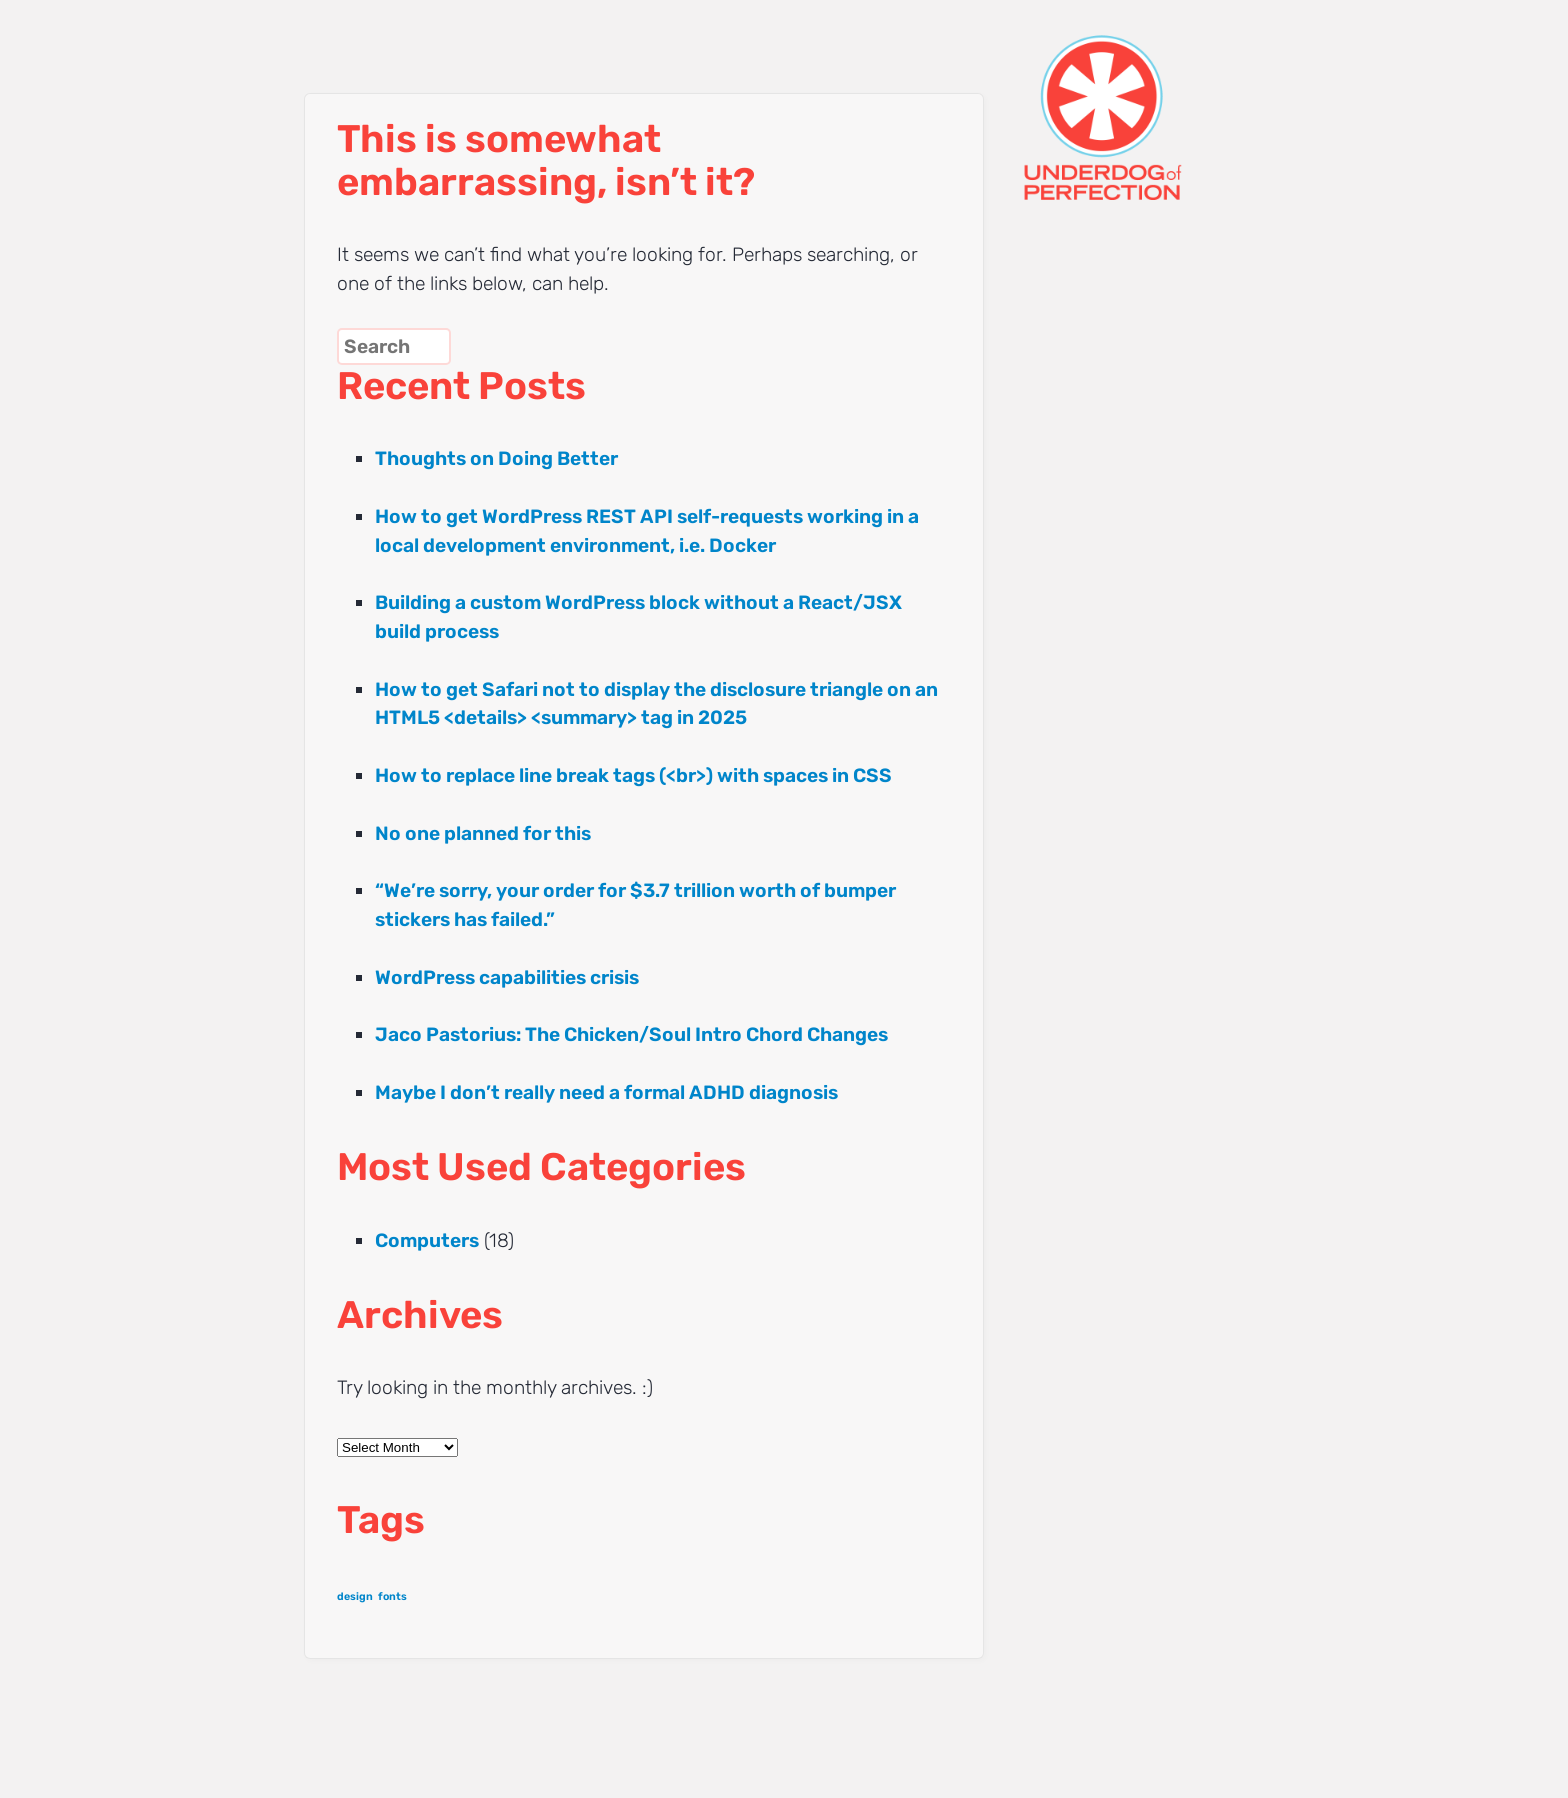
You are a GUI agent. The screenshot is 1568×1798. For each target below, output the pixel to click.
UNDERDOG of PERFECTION (1139, 100)
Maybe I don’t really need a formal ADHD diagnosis (606, 1092)
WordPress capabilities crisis (507, 977)
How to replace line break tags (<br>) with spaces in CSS (633, 775)
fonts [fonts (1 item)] (392, 1596)
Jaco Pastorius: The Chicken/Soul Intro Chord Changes (631, 1034)
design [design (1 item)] (355, 1596)
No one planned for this (483, 833)
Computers (427, 1240)
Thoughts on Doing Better (496, 458)
